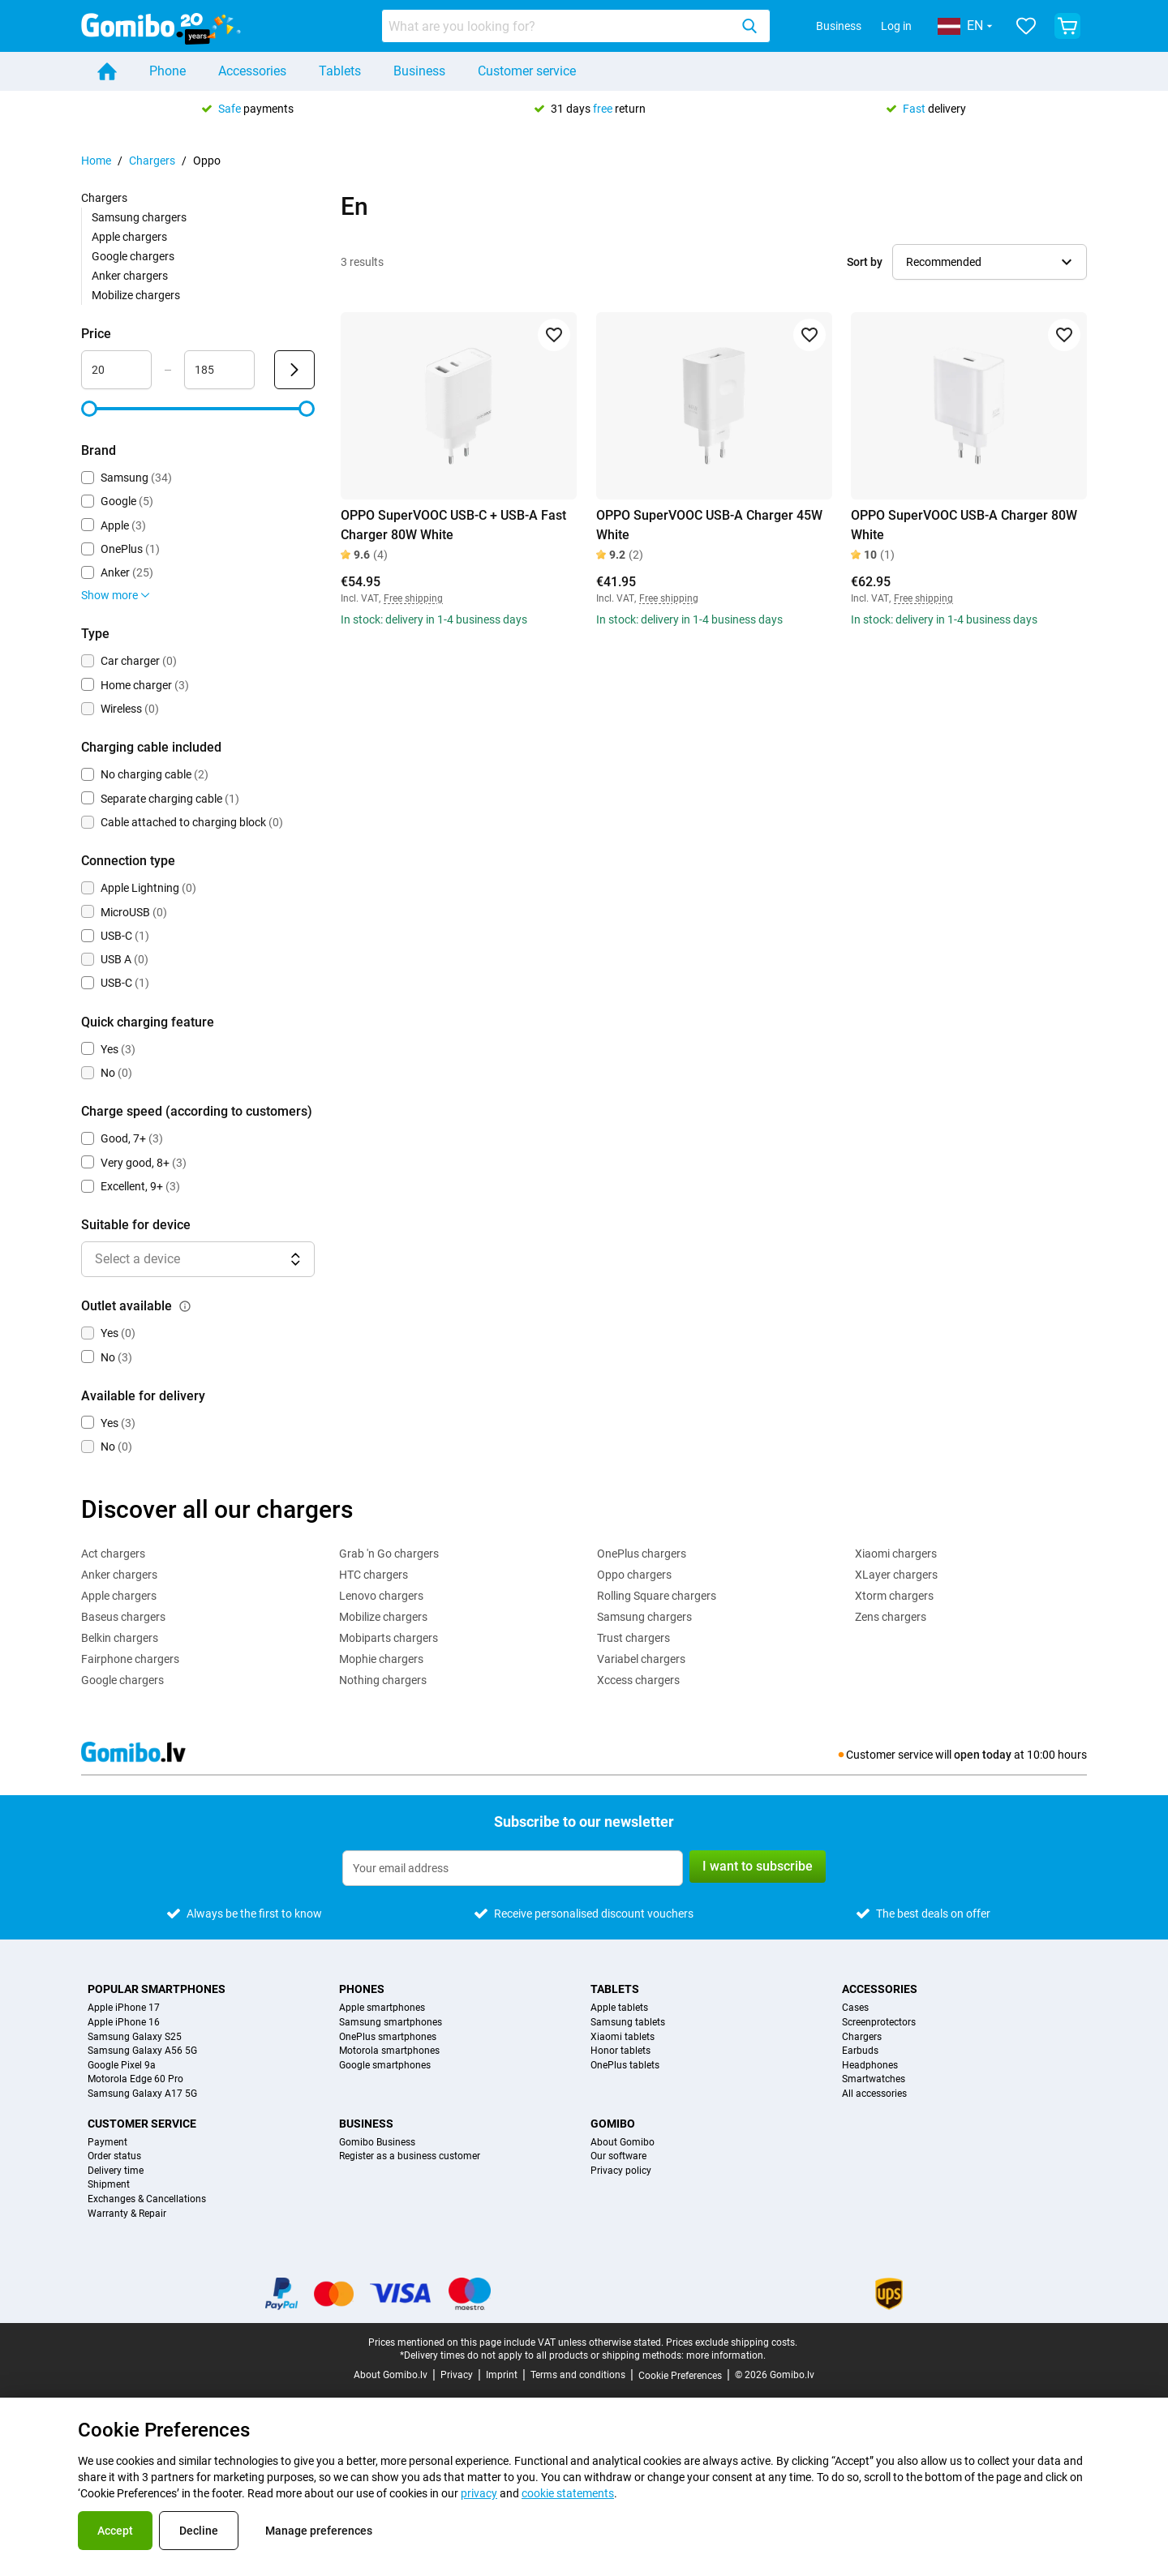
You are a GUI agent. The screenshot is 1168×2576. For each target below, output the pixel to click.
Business (838, 25)
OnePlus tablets (624, 2065)
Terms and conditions (577, 2375)
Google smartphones (385, 2065)
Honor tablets (620, 2051)
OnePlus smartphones (387, 2037)
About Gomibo (622, 2142)
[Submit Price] (294, 369)
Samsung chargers (139, 217)
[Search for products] (559, 26)
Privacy (456, 2375)
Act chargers (113, 1553)
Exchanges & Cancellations (147, 2199)
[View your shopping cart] (1067, 26)
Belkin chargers (119, 1637)
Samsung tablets (627, 2022)
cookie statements (568, 2493)
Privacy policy (620, 2171)
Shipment (109, 2185)
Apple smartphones (382, 2008)
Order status (114, 2156)
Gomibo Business (377, 2142)
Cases (855, 2008)
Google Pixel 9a (122, 2065)
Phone (167, 71)
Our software (618, 2156)
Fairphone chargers (130, 1658)
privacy (479, 2493)
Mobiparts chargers (388, 1637)
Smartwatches (873, 2079)
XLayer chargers (896, 1574)
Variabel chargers (641, 1658)
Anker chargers (130, 275)
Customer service (527, 71)
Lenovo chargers (381, 1595)
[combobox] (576, 26)
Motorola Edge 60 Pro (135, 2079)
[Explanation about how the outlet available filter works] (184, 1306)
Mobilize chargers (136, 295)
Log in (896, 25)
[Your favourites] (1026, 26)
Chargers (152, 160)
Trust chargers (633, 1637)
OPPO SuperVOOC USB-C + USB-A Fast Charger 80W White (453, 525)
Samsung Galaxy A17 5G (142, 2094)
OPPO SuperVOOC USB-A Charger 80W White (964, 525)
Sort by (864, 261)
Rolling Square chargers (656, 1595)
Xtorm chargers (894, 1595)
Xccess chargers (638, 1680)
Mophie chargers (381, 1658)
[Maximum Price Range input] (219, 369)
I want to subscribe (757, 1866)
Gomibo (612, 2123)
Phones (361, 1988)
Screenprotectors (879, 2022)
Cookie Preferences (680, 2375)
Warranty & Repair (127, 2214)
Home (96, 160)
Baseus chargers (123, 1616)
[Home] (107, 71)
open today (982, 1754)
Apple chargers (129, 236)
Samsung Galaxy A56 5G (142, 2051)
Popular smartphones (156, 1988)
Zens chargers (890, 1616)
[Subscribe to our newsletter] (512, 1868)
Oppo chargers (634, 1574)
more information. (726, 2355)
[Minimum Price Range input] (116, 369)
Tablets (340, 71)
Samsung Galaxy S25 (135, 2037)
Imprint (501, 2375)
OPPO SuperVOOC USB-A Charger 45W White (709, 525)
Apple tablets (619, 2008)
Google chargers (133, 256)
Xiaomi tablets (622, 2037)
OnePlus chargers (641, 1553)
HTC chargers (373, 1574)
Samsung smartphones (390, 2022)
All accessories (874, 2094)
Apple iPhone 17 (124, 2008)
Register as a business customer (409, 2156)
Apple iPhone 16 (124, 2022)
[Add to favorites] (554, 335)
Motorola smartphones (389, 2051)
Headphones (870, 2065)
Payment (107, 2142)
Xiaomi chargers (896, 1553)
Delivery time (116, 2171)
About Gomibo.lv (390, 2375)
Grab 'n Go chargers (389, 1553)
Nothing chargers (383, 1680)
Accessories (252, 71)
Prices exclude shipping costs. (731, 2342)
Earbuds (860, 2051)
